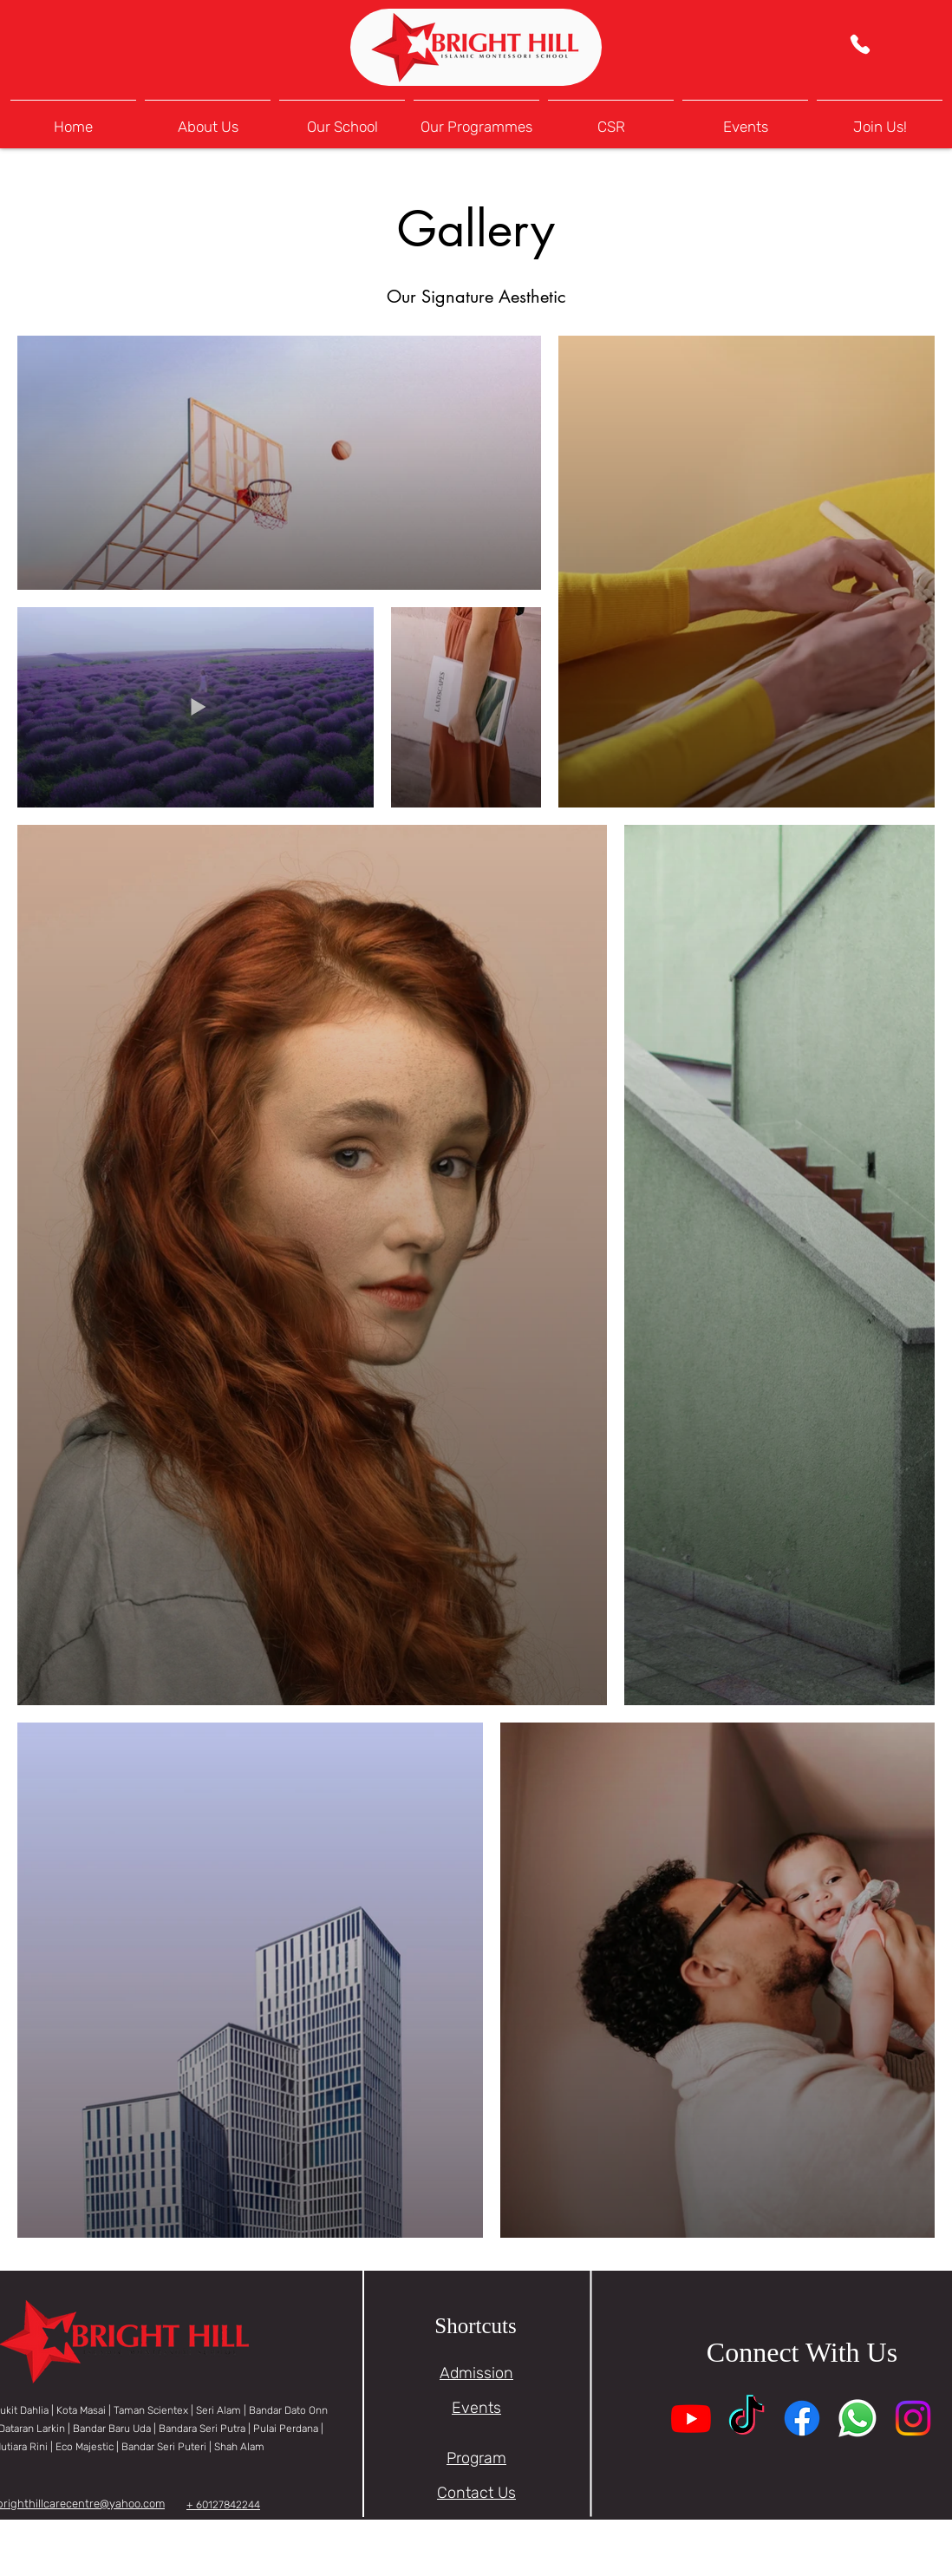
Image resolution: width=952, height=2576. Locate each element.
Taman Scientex (151, 2410)
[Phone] (859, 44)
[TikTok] (746, 2418)
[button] (342, 119)
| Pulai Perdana (284, 2428)
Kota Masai (81, 2410)
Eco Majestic (84, 2447)
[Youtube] (691, 2418)
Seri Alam (218, 2410)
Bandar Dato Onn (288, 2410)
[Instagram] (913, 2418)
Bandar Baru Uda (112, 2428)
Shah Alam (238, 2447)
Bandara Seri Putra (203, 2428)
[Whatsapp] (857, 2418)
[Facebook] (802, 2418)
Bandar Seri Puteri (163, 2447)
